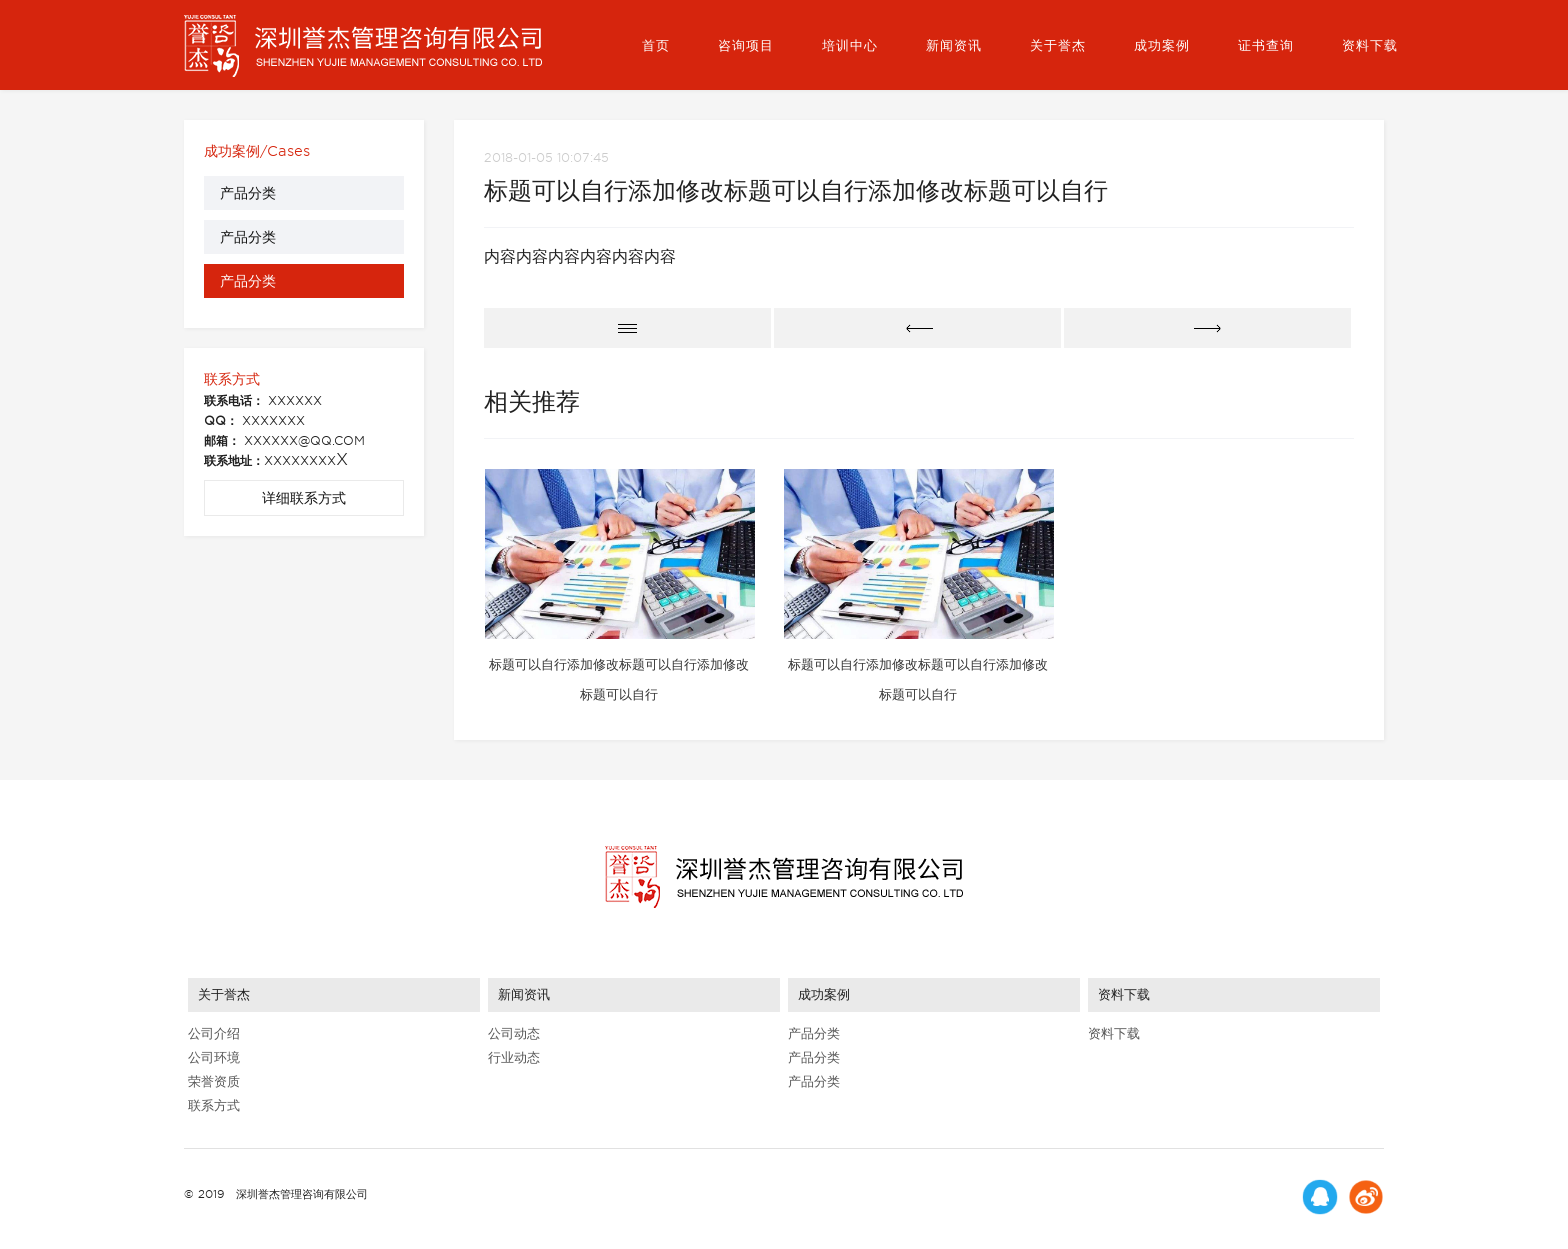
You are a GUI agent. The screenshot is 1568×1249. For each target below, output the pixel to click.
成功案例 (1162, 45)
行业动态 (514, 1057)
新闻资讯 (954, 45)
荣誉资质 (214, 1081)
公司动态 (514, 1033)
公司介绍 (214, 1033)
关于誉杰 (1058, 45)
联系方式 (214, 1105)
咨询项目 (746, 45)
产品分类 (248, 193)
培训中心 (850, 45)
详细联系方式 (304, 498)
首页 (656, 45)
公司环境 (214, 1057)
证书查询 (1266, 45)
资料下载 (1370, 45)
